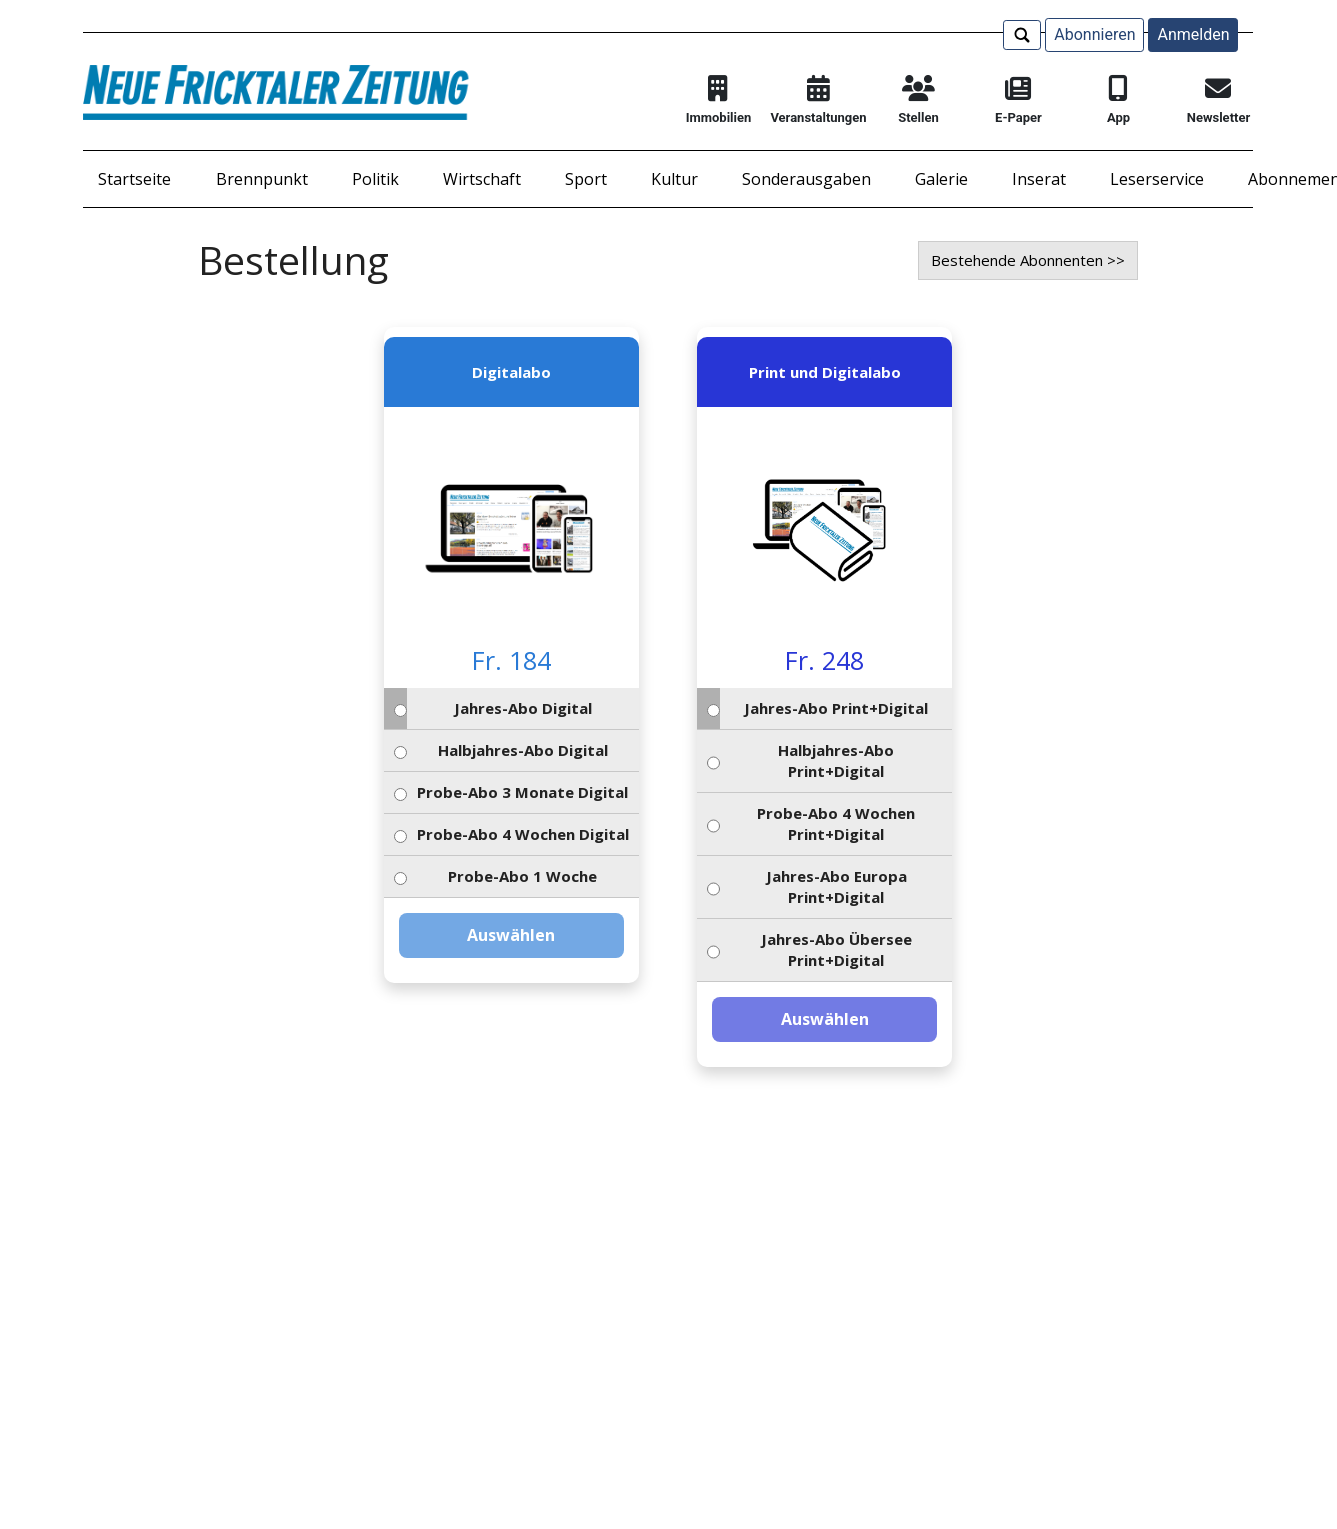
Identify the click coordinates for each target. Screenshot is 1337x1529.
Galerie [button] (941, 179)
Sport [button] (586, 179)
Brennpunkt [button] (262, 179)
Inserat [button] (1039, 179)
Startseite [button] (134, 179)
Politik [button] (375, 179)
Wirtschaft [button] (482, 179)
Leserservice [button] (1157, 179)
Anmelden (1193, 34)
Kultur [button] (674, 179)
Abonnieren (1094, 34)
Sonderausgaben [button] (806, 179)
